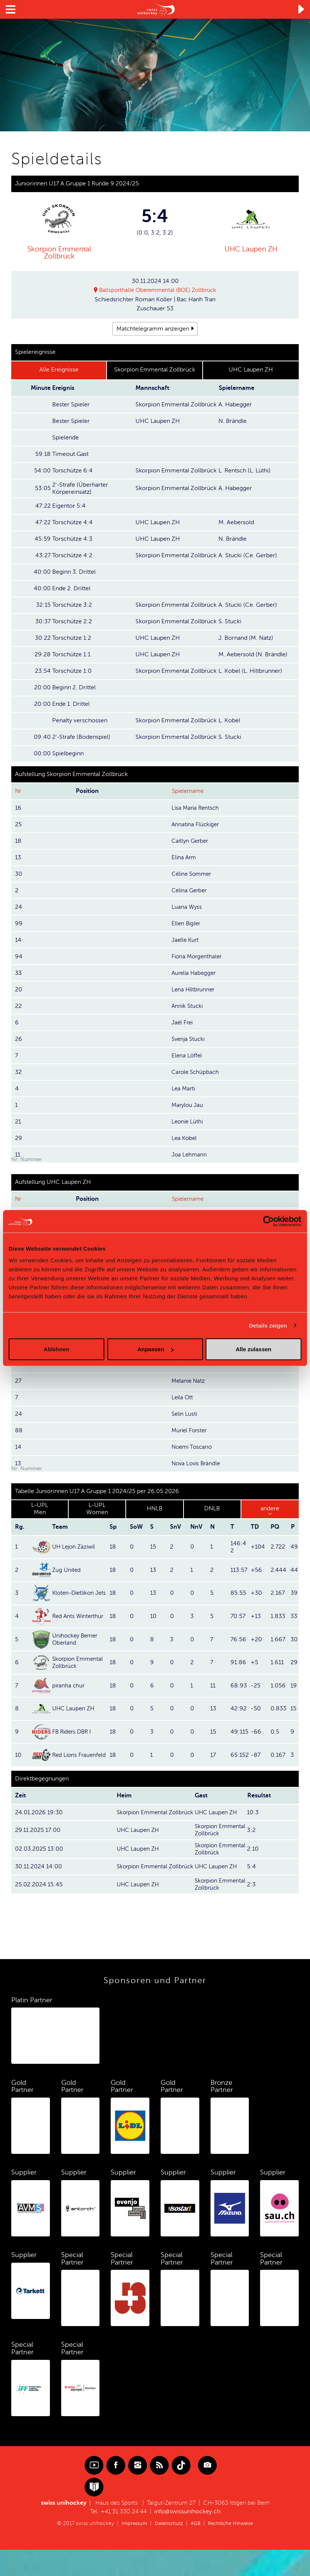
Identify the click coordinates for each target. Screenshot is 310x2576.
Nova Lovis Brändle (197, 1463)
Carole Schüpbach (196, 1072)
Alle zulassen (253, 1349)
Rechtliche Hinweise (232, 2549)
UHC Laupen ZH (250, 249)
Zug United (67, 1570)
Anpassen (155, 1349)
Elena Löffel (187, 1055)
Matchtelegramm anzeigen (152, 328)
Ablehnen (56, 1349)
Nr (18, 791)
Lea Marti (184, 1088)
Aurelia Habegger (195, 973)
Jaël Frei (183, 1022)
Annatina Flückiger (196, 824)
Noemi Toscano (193, 1447)
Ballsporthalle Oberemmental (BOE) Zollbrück (158, 290)
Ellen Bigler (187, 923)
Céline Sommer (193, 874)
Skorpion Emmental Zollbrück (59, 252)
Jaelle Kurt (186, 940)
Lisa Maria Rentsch (196, 808)
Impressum (131, 2549)
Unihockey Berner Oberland (76, 1639)
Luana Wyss (187, 907)
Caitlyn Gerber (191, 841)
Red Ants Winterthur (79, 1616)
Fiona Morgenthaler (198, 956)
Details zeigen (268, 1325)
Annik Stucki (188, 1006)
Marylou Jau (188, 1105)
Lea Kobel (185, 1138)
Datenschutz (167, 2549)
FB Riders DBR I (73, 1731)
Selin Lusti (185, 1414)
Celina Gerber (190, 890)
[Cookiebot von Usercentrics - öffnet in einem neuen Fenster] (268, 1221)
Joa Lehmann (190, 1154)
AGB (195, 2549)
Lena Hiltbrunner (194, 989)
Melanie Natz (189, 1380)
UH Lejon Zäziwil (75, 1547)
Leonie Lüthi (188, 1121)
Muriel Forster (190, 1430)
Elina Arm (184, 857)
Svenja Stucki (189, 1039)
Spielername (189, 791)
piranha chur (69, 1685)
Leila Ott (183, 1397)
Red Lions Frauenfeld (66, 1755)
